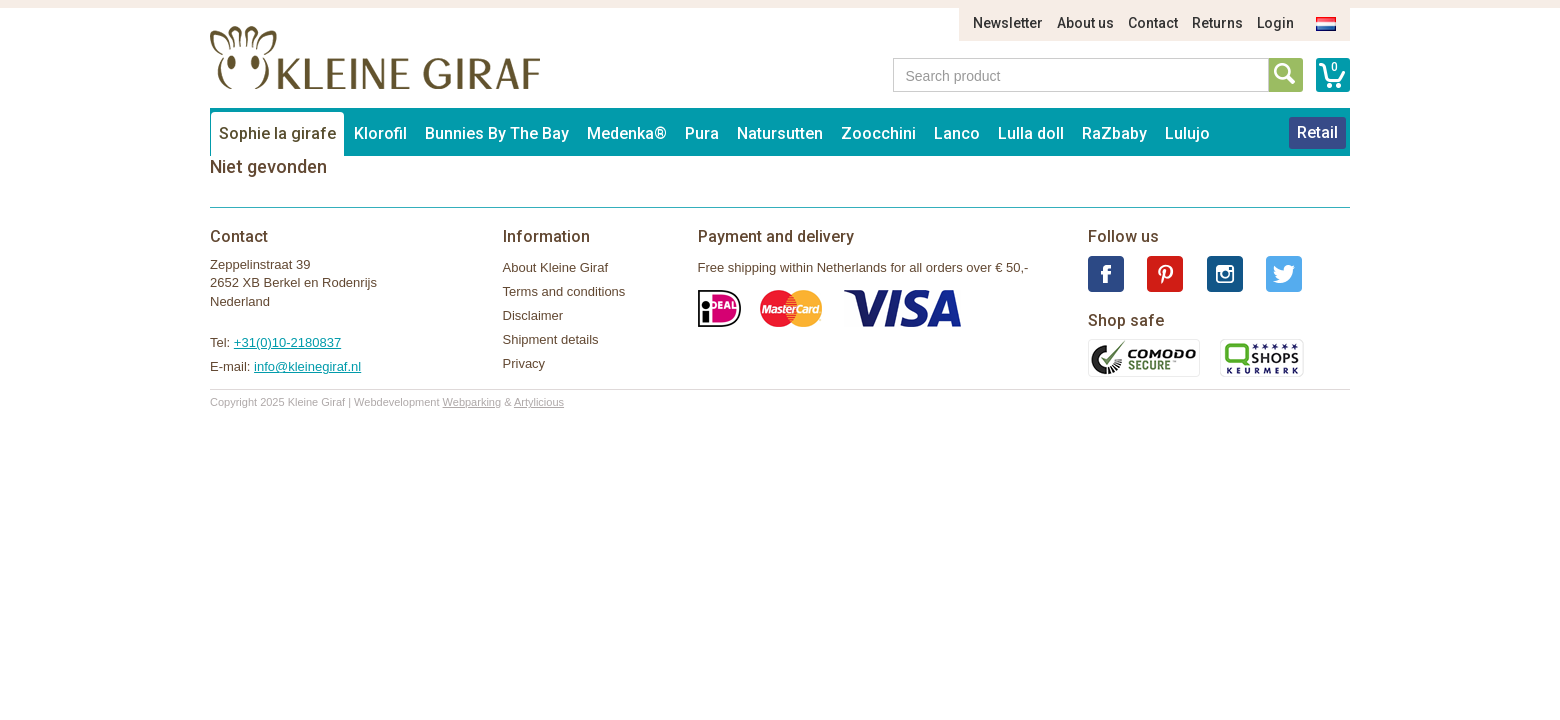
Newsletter (1008, 23)
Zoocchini (878, 133)
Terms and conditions (564, 291)
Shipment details (551, 339)
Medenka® (627, 133)
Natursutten (780, 133)
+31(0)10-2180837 (287, 342)
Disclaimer (533, 315)
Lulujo (1187, 133)
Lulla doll (1031, 133)
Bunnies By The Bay (497, 133)
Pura (702, 133)
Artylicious (539, 402)
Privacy (524, 363)
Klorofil (380, 133)
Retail (1317, 132)
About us (1085, 23)
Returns (1217, 23)
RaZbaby (1114, 133)
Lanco (957, 133)
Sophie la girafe (277, 133)
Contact (1153, 23)
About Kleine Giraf (556, 267)
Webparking (472, 402)
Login (1275, 23)
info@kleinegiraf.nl (307, 366)
